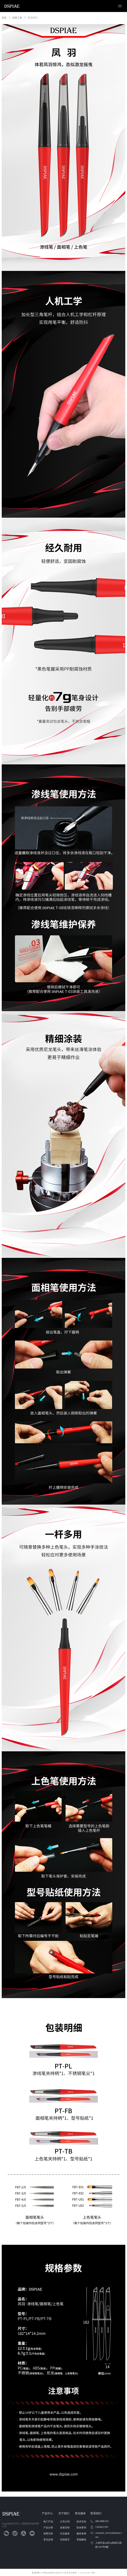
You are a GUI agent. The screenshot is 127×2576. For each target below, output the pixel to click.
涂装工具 (17, 17)
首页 (4, 17)
